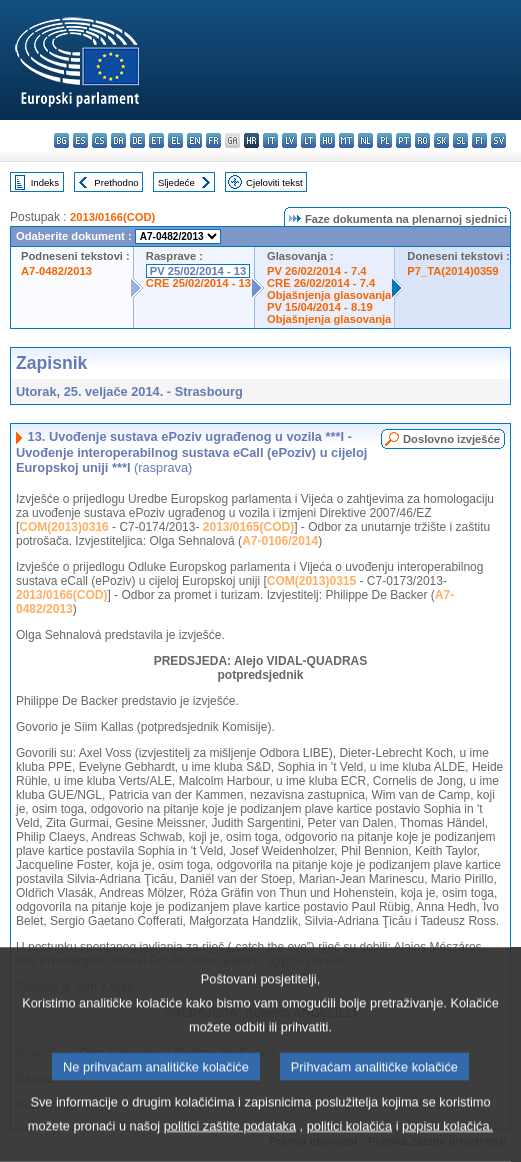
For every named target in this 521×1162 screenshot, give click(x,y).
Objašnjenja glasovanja (329, 295)
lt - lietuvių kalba (308, 140)
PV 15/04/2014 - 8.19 (320, 307)
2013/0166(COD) (112, 217)
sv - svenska (498, 140)
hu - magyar (327, 140)
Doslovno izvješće (451, 439)
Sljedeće (176, 182)
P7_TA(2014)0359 (452, 271)
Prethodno (116, 182)
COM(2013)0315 (311, 581)
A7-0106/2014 (280, 541)
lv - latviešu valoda (289, 140)
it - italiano (270, 140)
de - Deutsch (137, 140)
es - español (80, 140)
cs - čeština (99, 140)
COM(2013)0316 (63, 527)
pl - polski (384, 140)
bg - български (61, 140)
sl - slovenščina (460, 140)
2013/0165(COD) (248, 527)
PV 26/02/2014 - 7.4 (317, 271)
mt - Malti (346, 140)
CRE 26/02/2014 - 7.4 (321, 283)
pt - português (403, 140)
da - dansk (118, 140)
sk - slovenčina (441, 140)
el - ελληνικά (175, 140)
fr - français (213, 140)
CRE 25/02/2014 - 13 (198, 283)
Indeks (45, 182)
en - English (194, 140)
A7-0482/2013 (56, 271)
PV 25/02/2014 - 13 (198, 271)
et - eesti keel (156, 140)
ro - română (422, 140)
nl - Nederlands (365, 140)
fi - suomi (479, 140)
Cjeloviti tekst (274, 182)
